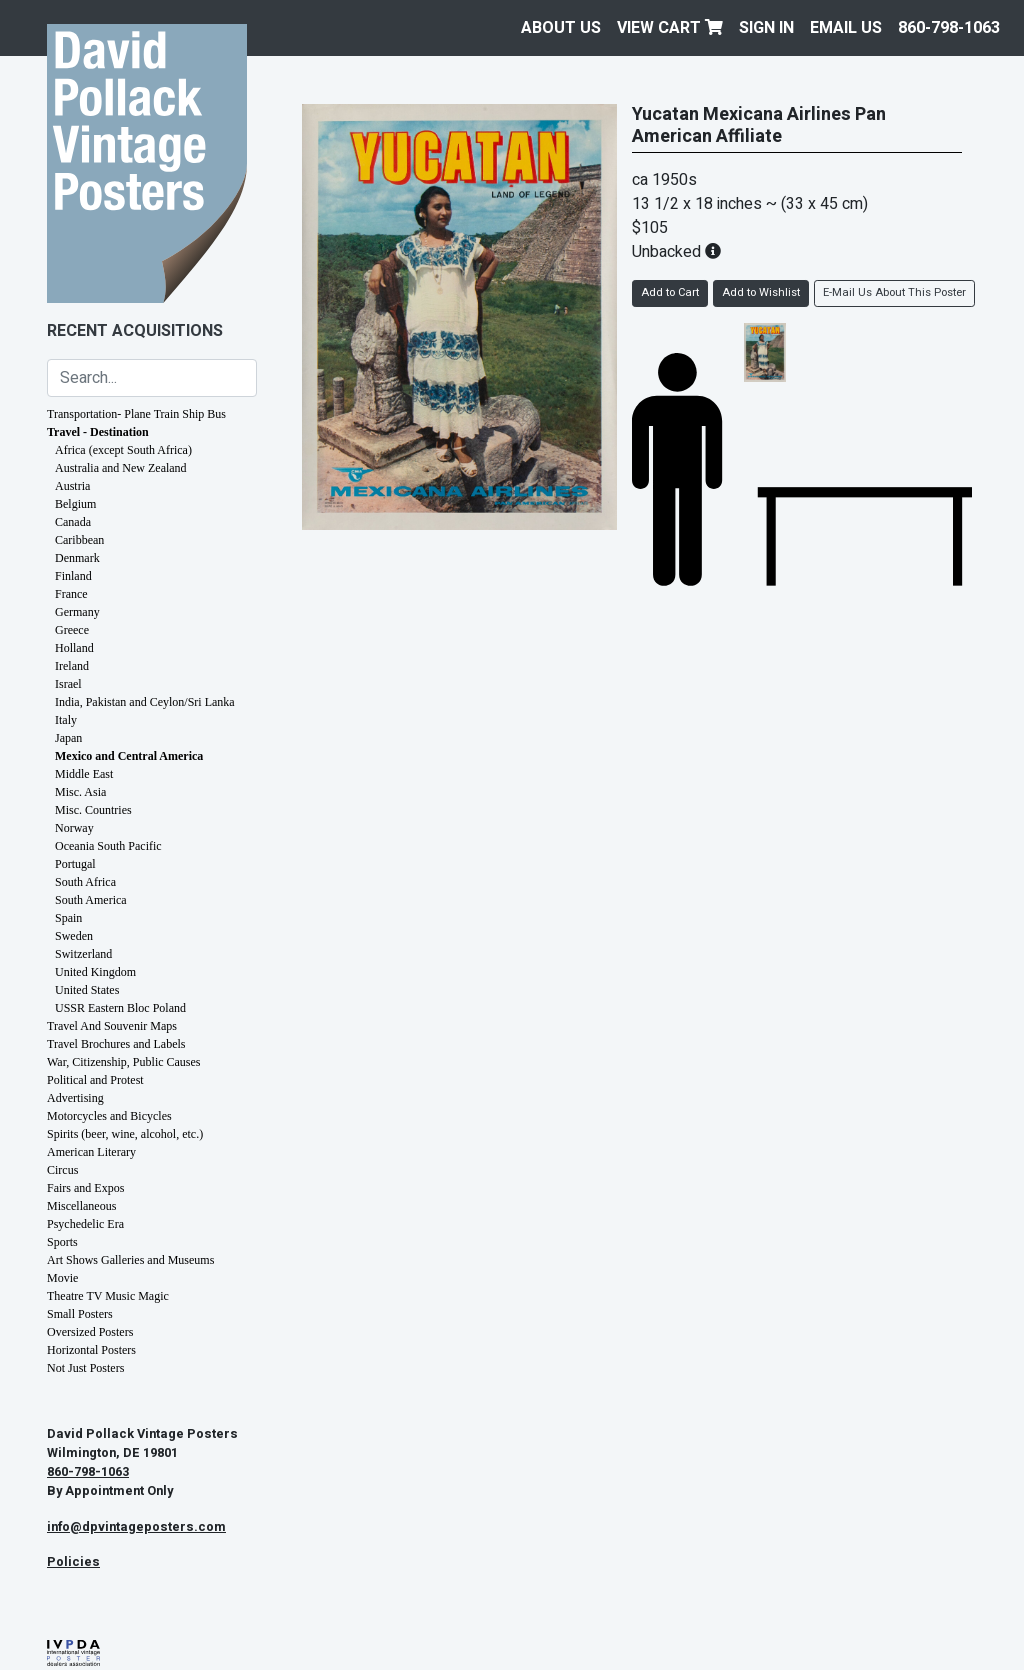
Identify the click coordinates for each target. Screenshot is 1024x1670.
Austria (72, 486)
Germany (77, 612)
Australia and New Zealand (121, 468)
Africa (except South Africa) (123, 450)
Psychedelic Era (85, 1224)
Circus (62, 1170)
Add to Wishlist (761, 292)
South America (91, 900)
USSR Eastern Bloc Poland (120, 1008)
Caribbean (79, 540)
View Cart (670, 28)
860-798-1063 (949, 28)
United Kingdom (95, 972)
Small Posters (80, 1314)
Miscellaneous (81, 1206)
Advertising (75, 1098)
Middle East (84, 774)
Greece (72, 630)
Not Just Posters (85, 1368)
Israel (68, 684)
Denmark (77, 558)
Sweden (74, 936)
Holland (74, 648)
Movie (62, 1278)
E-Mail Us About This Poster (894, 292)
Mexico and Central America (129, 756)
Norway (74, 828)
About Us (561, 28)
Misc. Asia (80, 792)
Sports (62, 1242)
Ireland (72, 666)
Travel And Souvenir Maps (112, 1026)
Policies (73, 1562)
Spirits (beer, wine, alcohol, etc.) (125, 1134)
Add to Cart (670, 292)
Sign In (766, 28)
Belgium (75, 504)
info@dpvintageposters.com (136, 1527)
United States (87, 990)
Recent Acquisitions (135, 331)
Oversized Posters (90, 1332)
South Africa (85, 882)
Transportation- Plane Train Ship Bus (136, 414)
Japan (68, 738)
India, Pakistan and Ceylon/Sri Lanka (145, 702)
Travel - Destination (98, 432)
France (71, 594)
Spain (68, 918)
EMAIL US (846, 28)
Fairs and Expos (85, 1188)
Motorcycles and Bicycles (109, 1116)
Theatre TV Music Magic (108, 1296)
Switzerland (83, 954)
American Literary (91, 1152)
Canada (73, 522)
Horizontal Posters (91, 1350)
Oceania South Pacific (108, 846)
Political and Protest (95, 1080)
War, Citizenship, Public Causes (124, 1062)
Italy (66, 720)
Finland (73, 576)
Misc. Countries (93, 810)
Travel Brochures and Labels (116, 1044)
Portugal (75, 864)
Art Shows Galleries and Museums (130, 1260)
